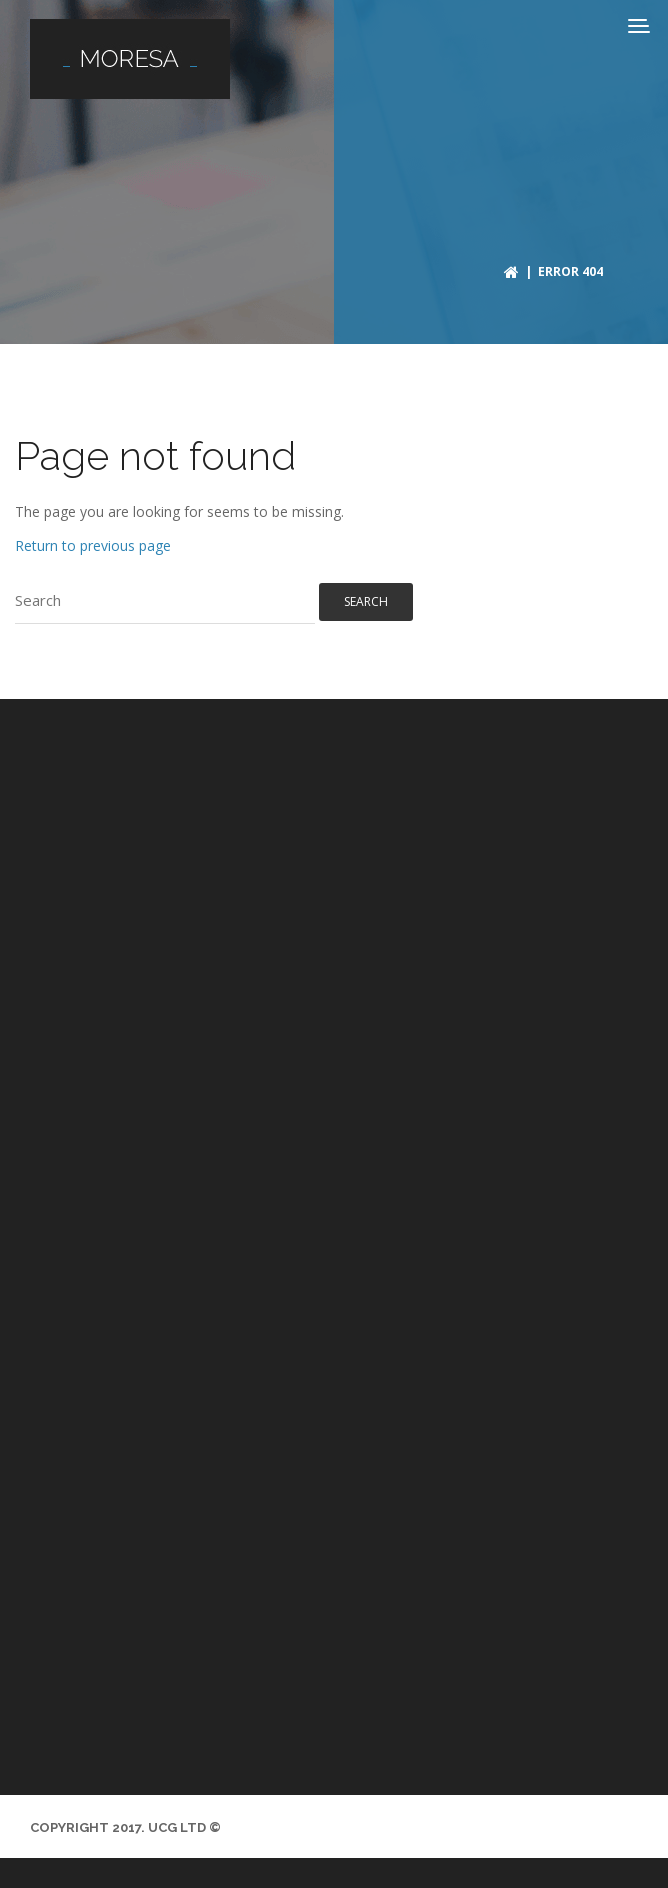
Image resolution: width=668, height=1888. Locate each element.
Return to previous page (93, 545)
